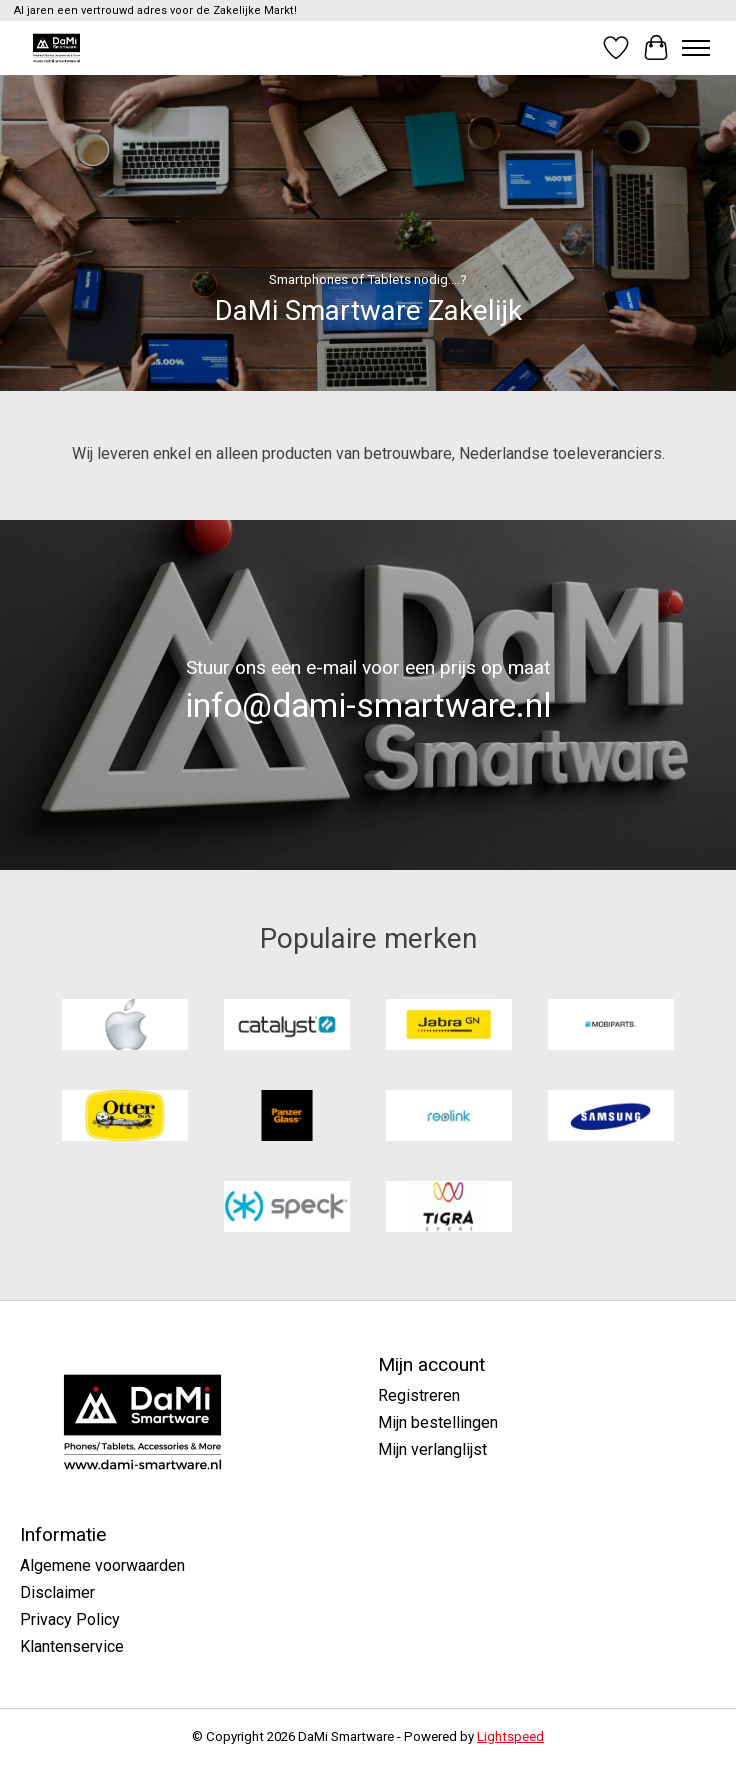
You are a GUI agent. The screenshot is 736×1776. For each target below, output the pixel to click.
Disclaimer (57, 1592)
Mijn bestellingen (438, 1422)
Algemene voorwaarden (102, 1565)
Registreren (419, 1395)
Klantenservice (72, 1646)
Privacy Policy (70, 1619)
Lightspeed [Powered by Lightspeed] (510, 1736)
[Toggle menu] (696, 48)
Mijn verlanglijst (432, 1449)
